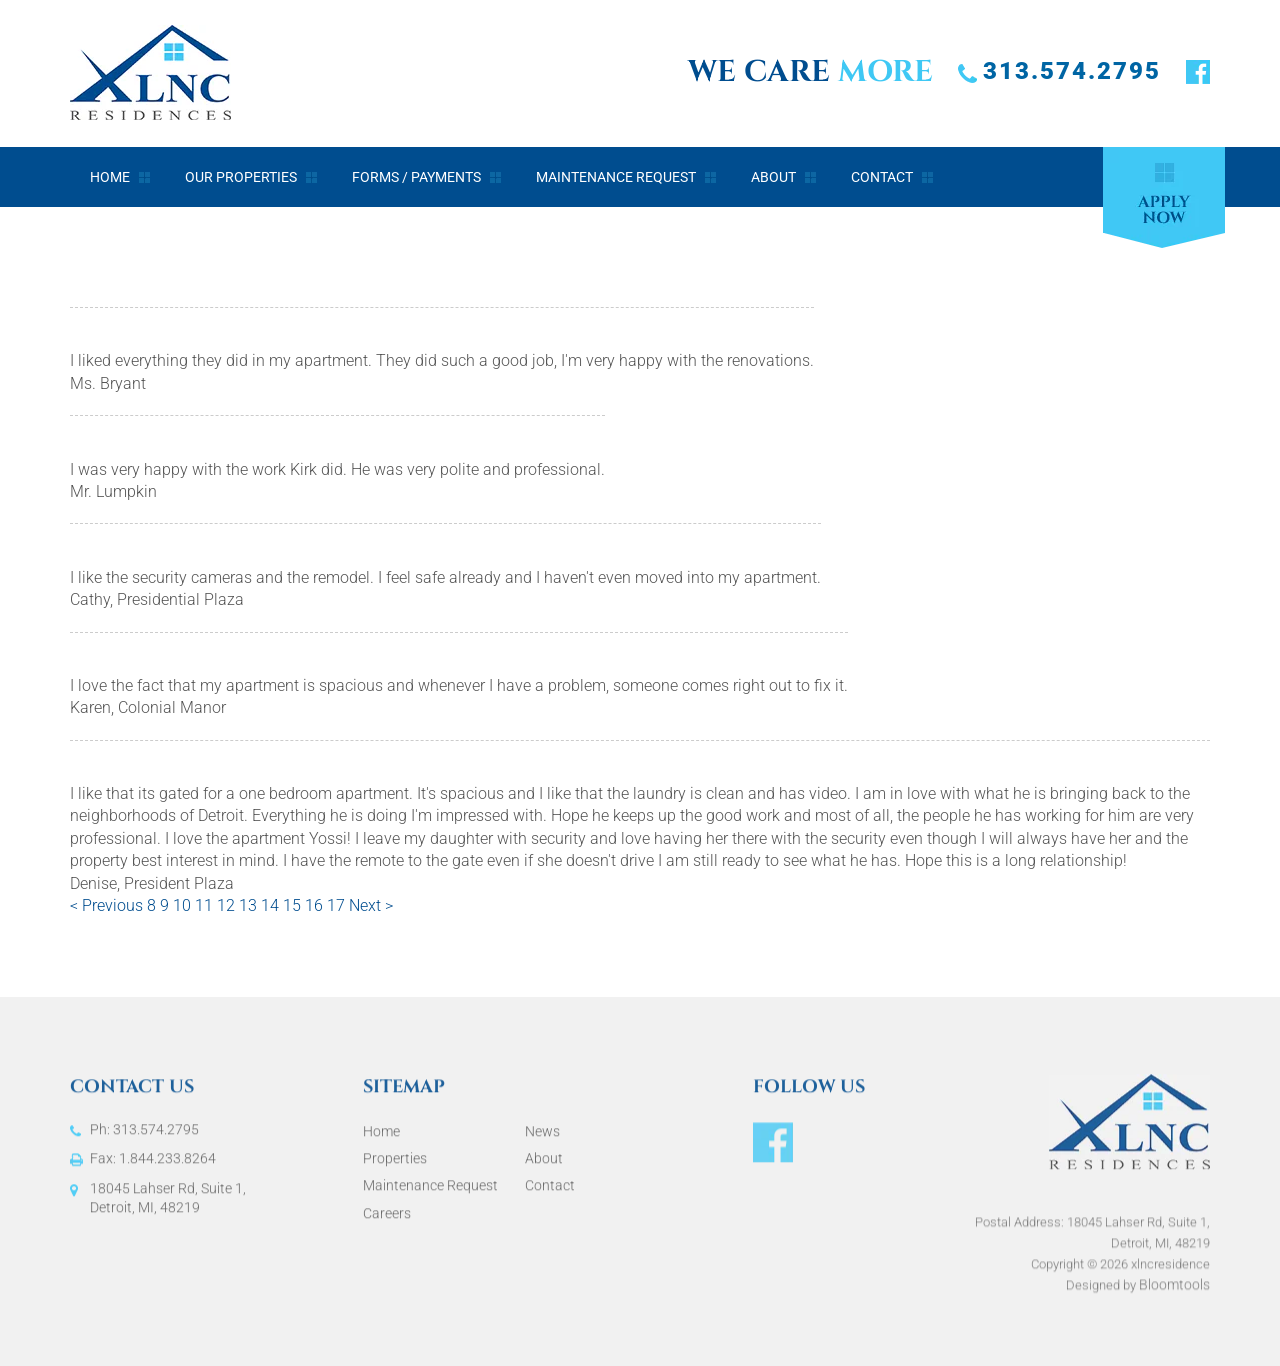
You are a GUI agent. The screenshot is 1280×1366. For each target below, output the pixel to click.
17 (338, 906)
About (773, 177)
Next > (371, 906)
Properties (395, 1166)
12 (228, 906)
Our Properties (241, 177)
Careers (387, 1221)
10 (184, 906)
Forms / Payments (416, 177)
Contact (882, 177)
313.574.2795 (1072, 71)
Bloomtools (1174, 1300)
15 (294, 906)
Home (110, 177)
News (542, 1139)
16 (316, 906)
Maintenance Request (616, 177)
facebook (1198, 73)
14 (272, 906)
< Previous (108, 906)
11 (206, 906)
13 (250, 906)
